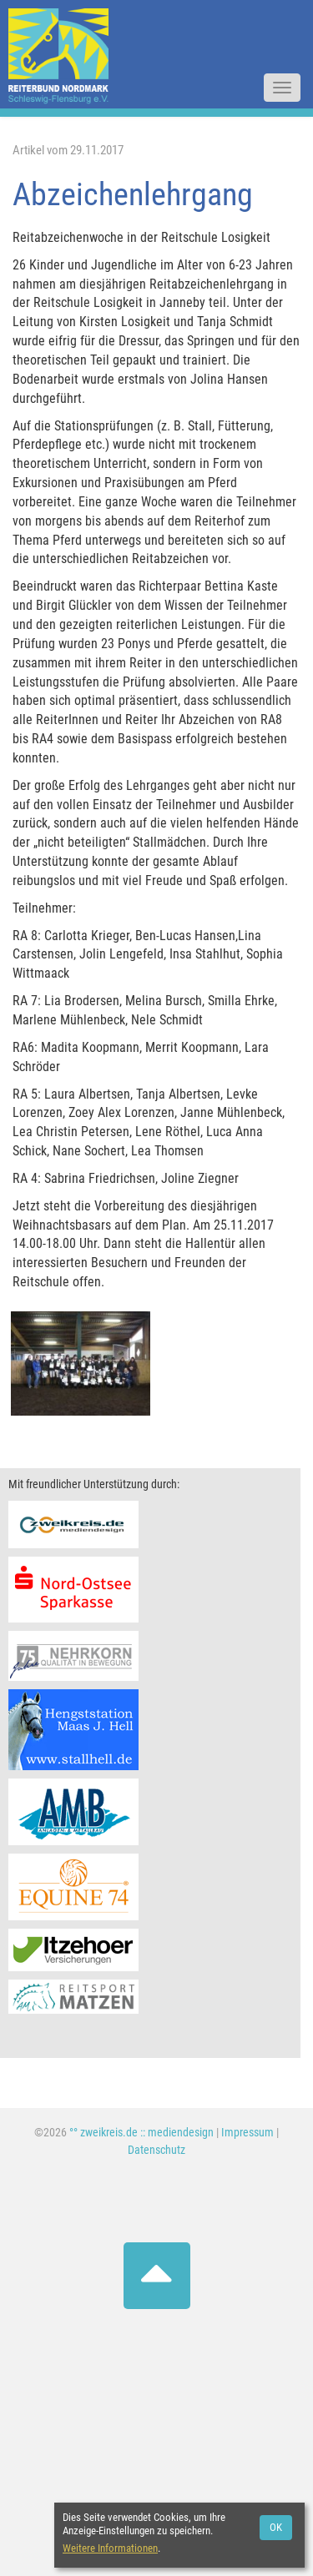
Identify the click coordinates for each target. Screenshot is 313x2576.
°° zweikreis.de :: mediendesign (141, 2133)
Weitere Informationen (110, 2548)
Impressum (247, 2133)
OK (276, 2527)
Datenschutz (156, 2150)
